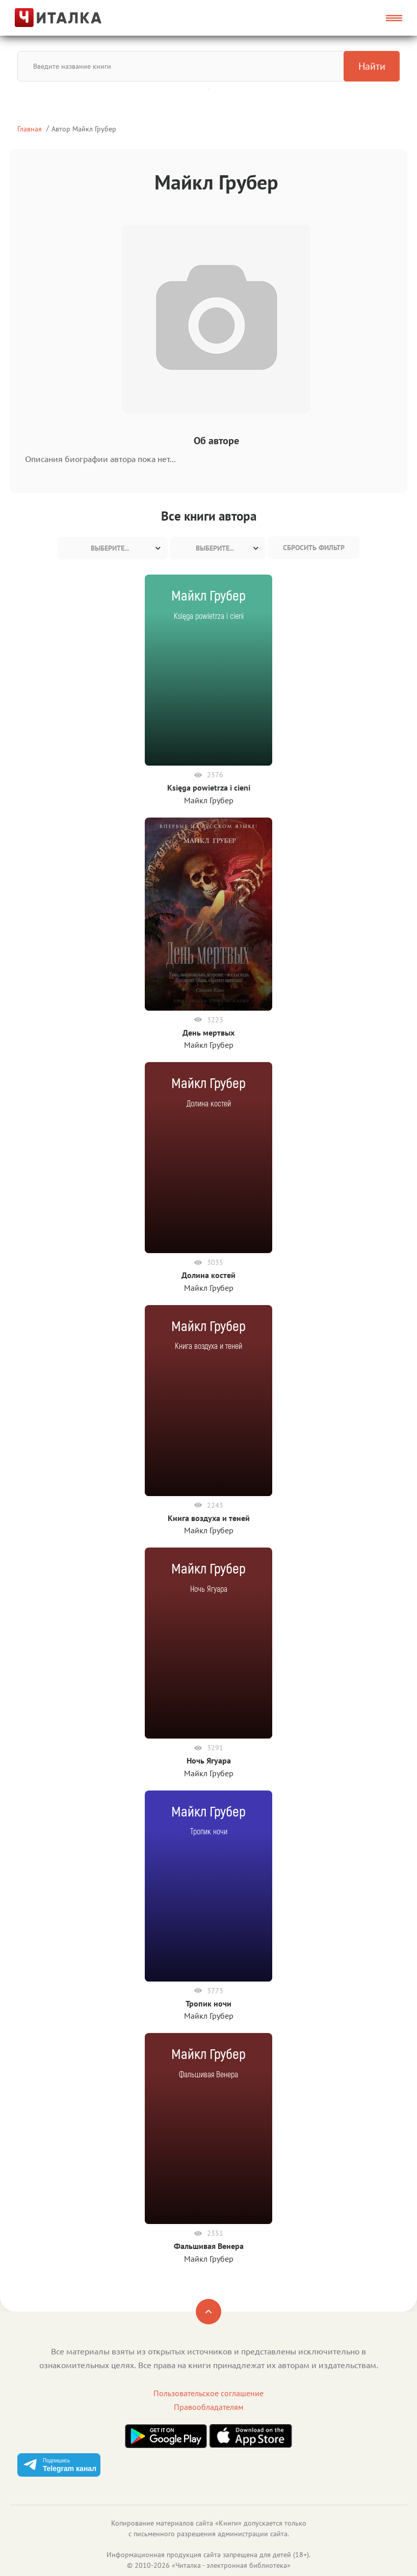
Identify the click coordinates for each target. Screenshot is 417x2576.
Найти (371, 66)
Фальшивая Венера (209, 2246)
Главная (29, 128)
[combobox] (113, 548)
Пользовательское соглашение (208, 2393)
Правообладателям (208, 2407)
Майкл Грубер (208, 800)
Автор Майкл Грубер (83, 128)
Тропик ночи (208, 2003)
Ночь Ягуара (209, 1760)
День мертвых (208, 1032)
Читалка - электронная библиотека (231, 2565)
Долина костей (208, 1275)
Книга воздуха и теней (209, 1518)
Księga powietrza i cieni (208, 787)
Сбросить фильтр (314, 547)
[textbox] (113, 548)
